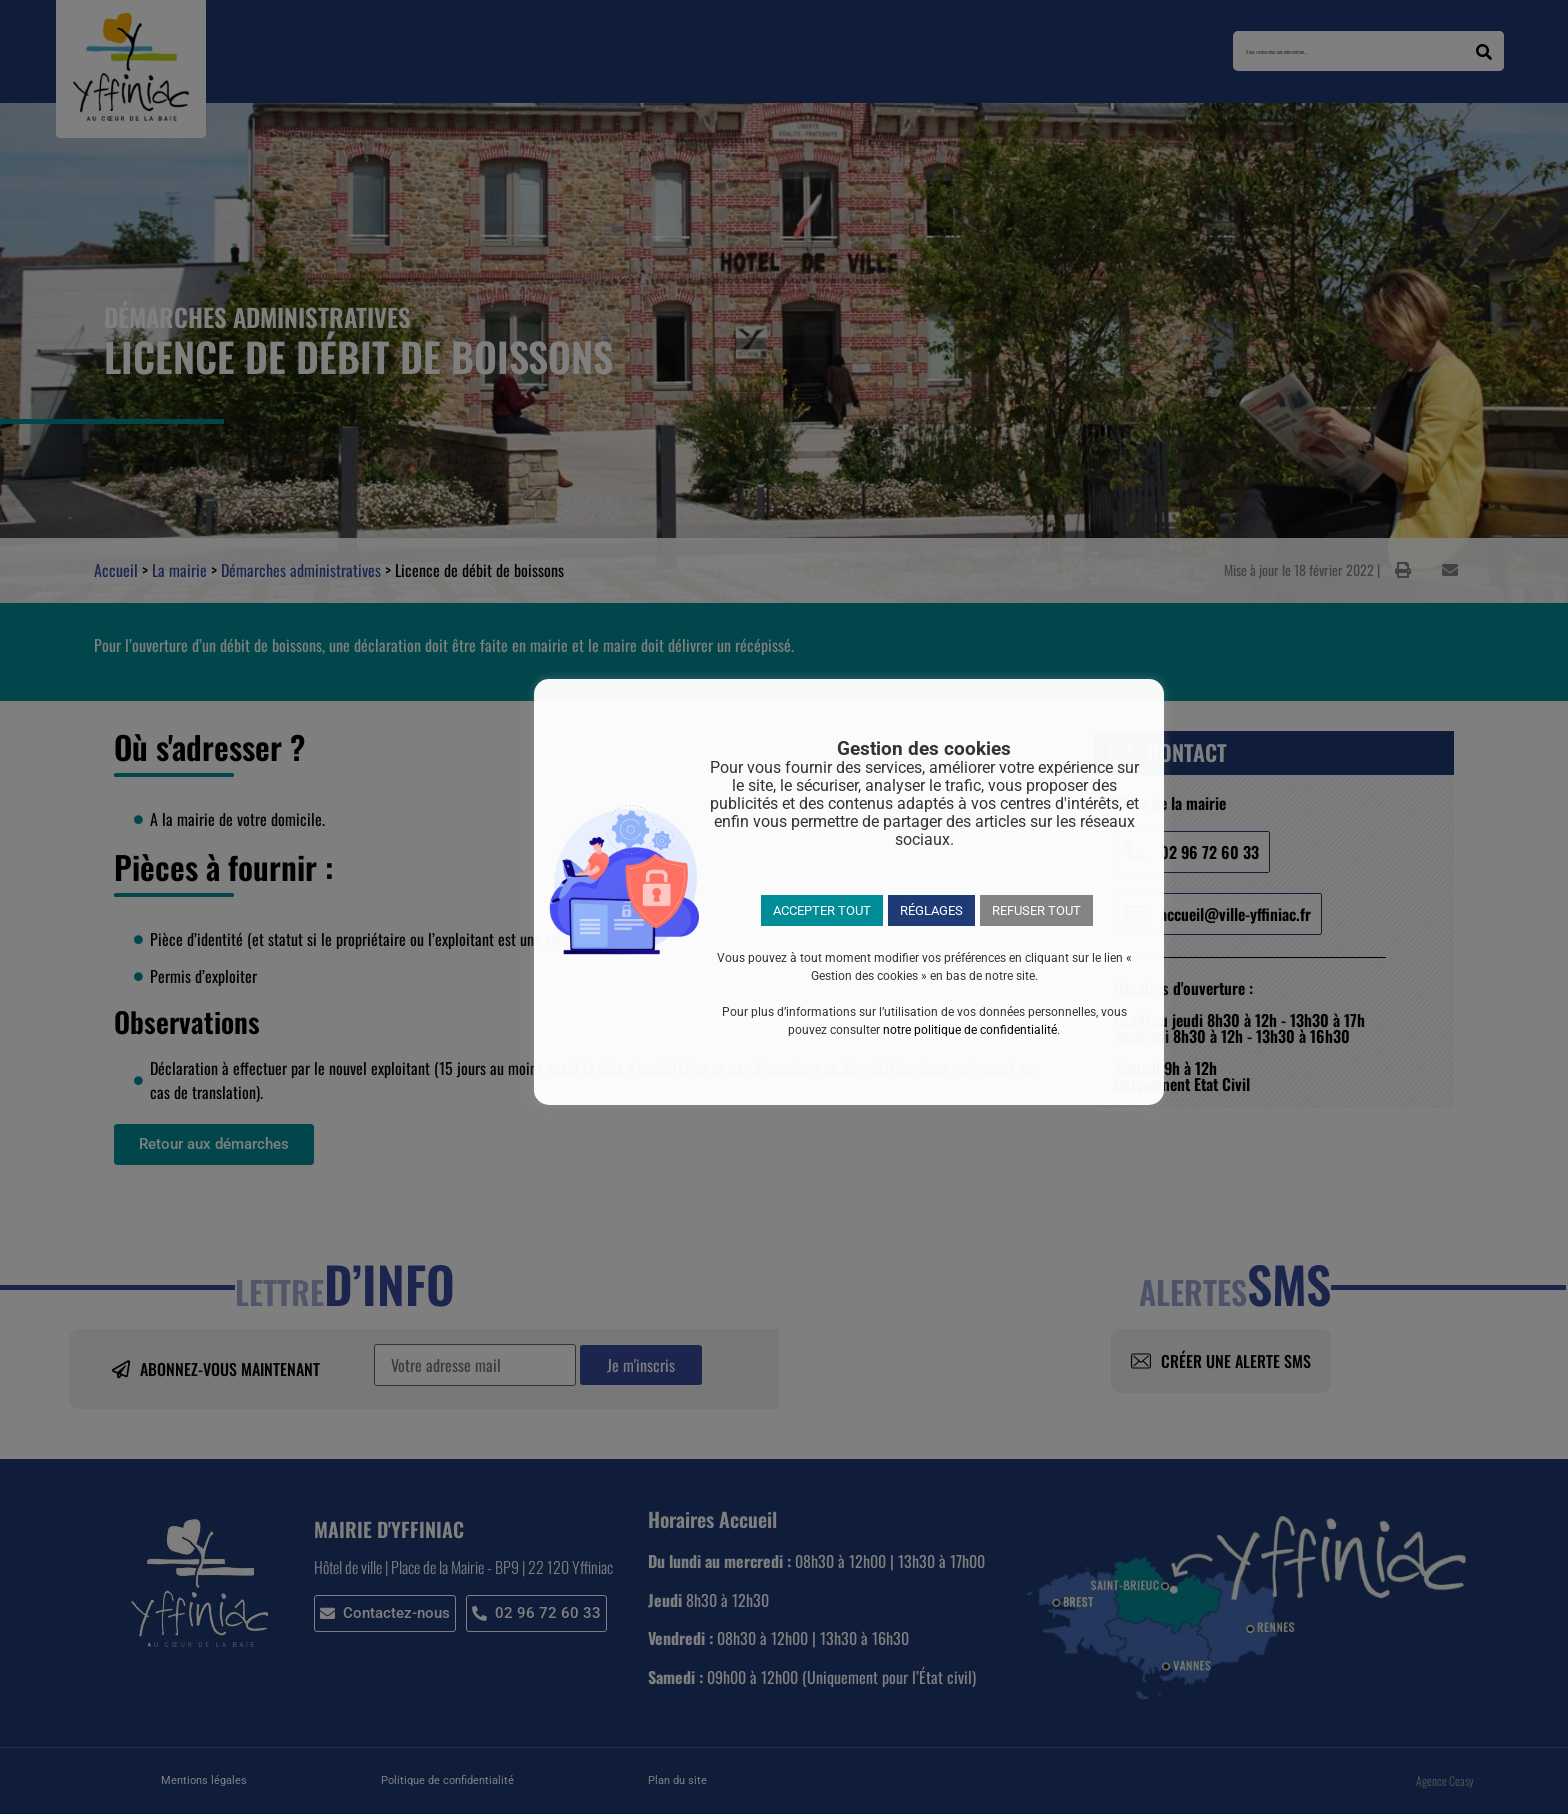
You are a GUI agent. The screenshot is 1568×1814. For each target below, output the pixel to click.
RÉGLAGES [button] (931, 910)
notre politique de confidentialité (970, 1030)
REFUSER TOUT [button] (1036, 910)
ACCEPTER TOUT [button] (822, 910)
